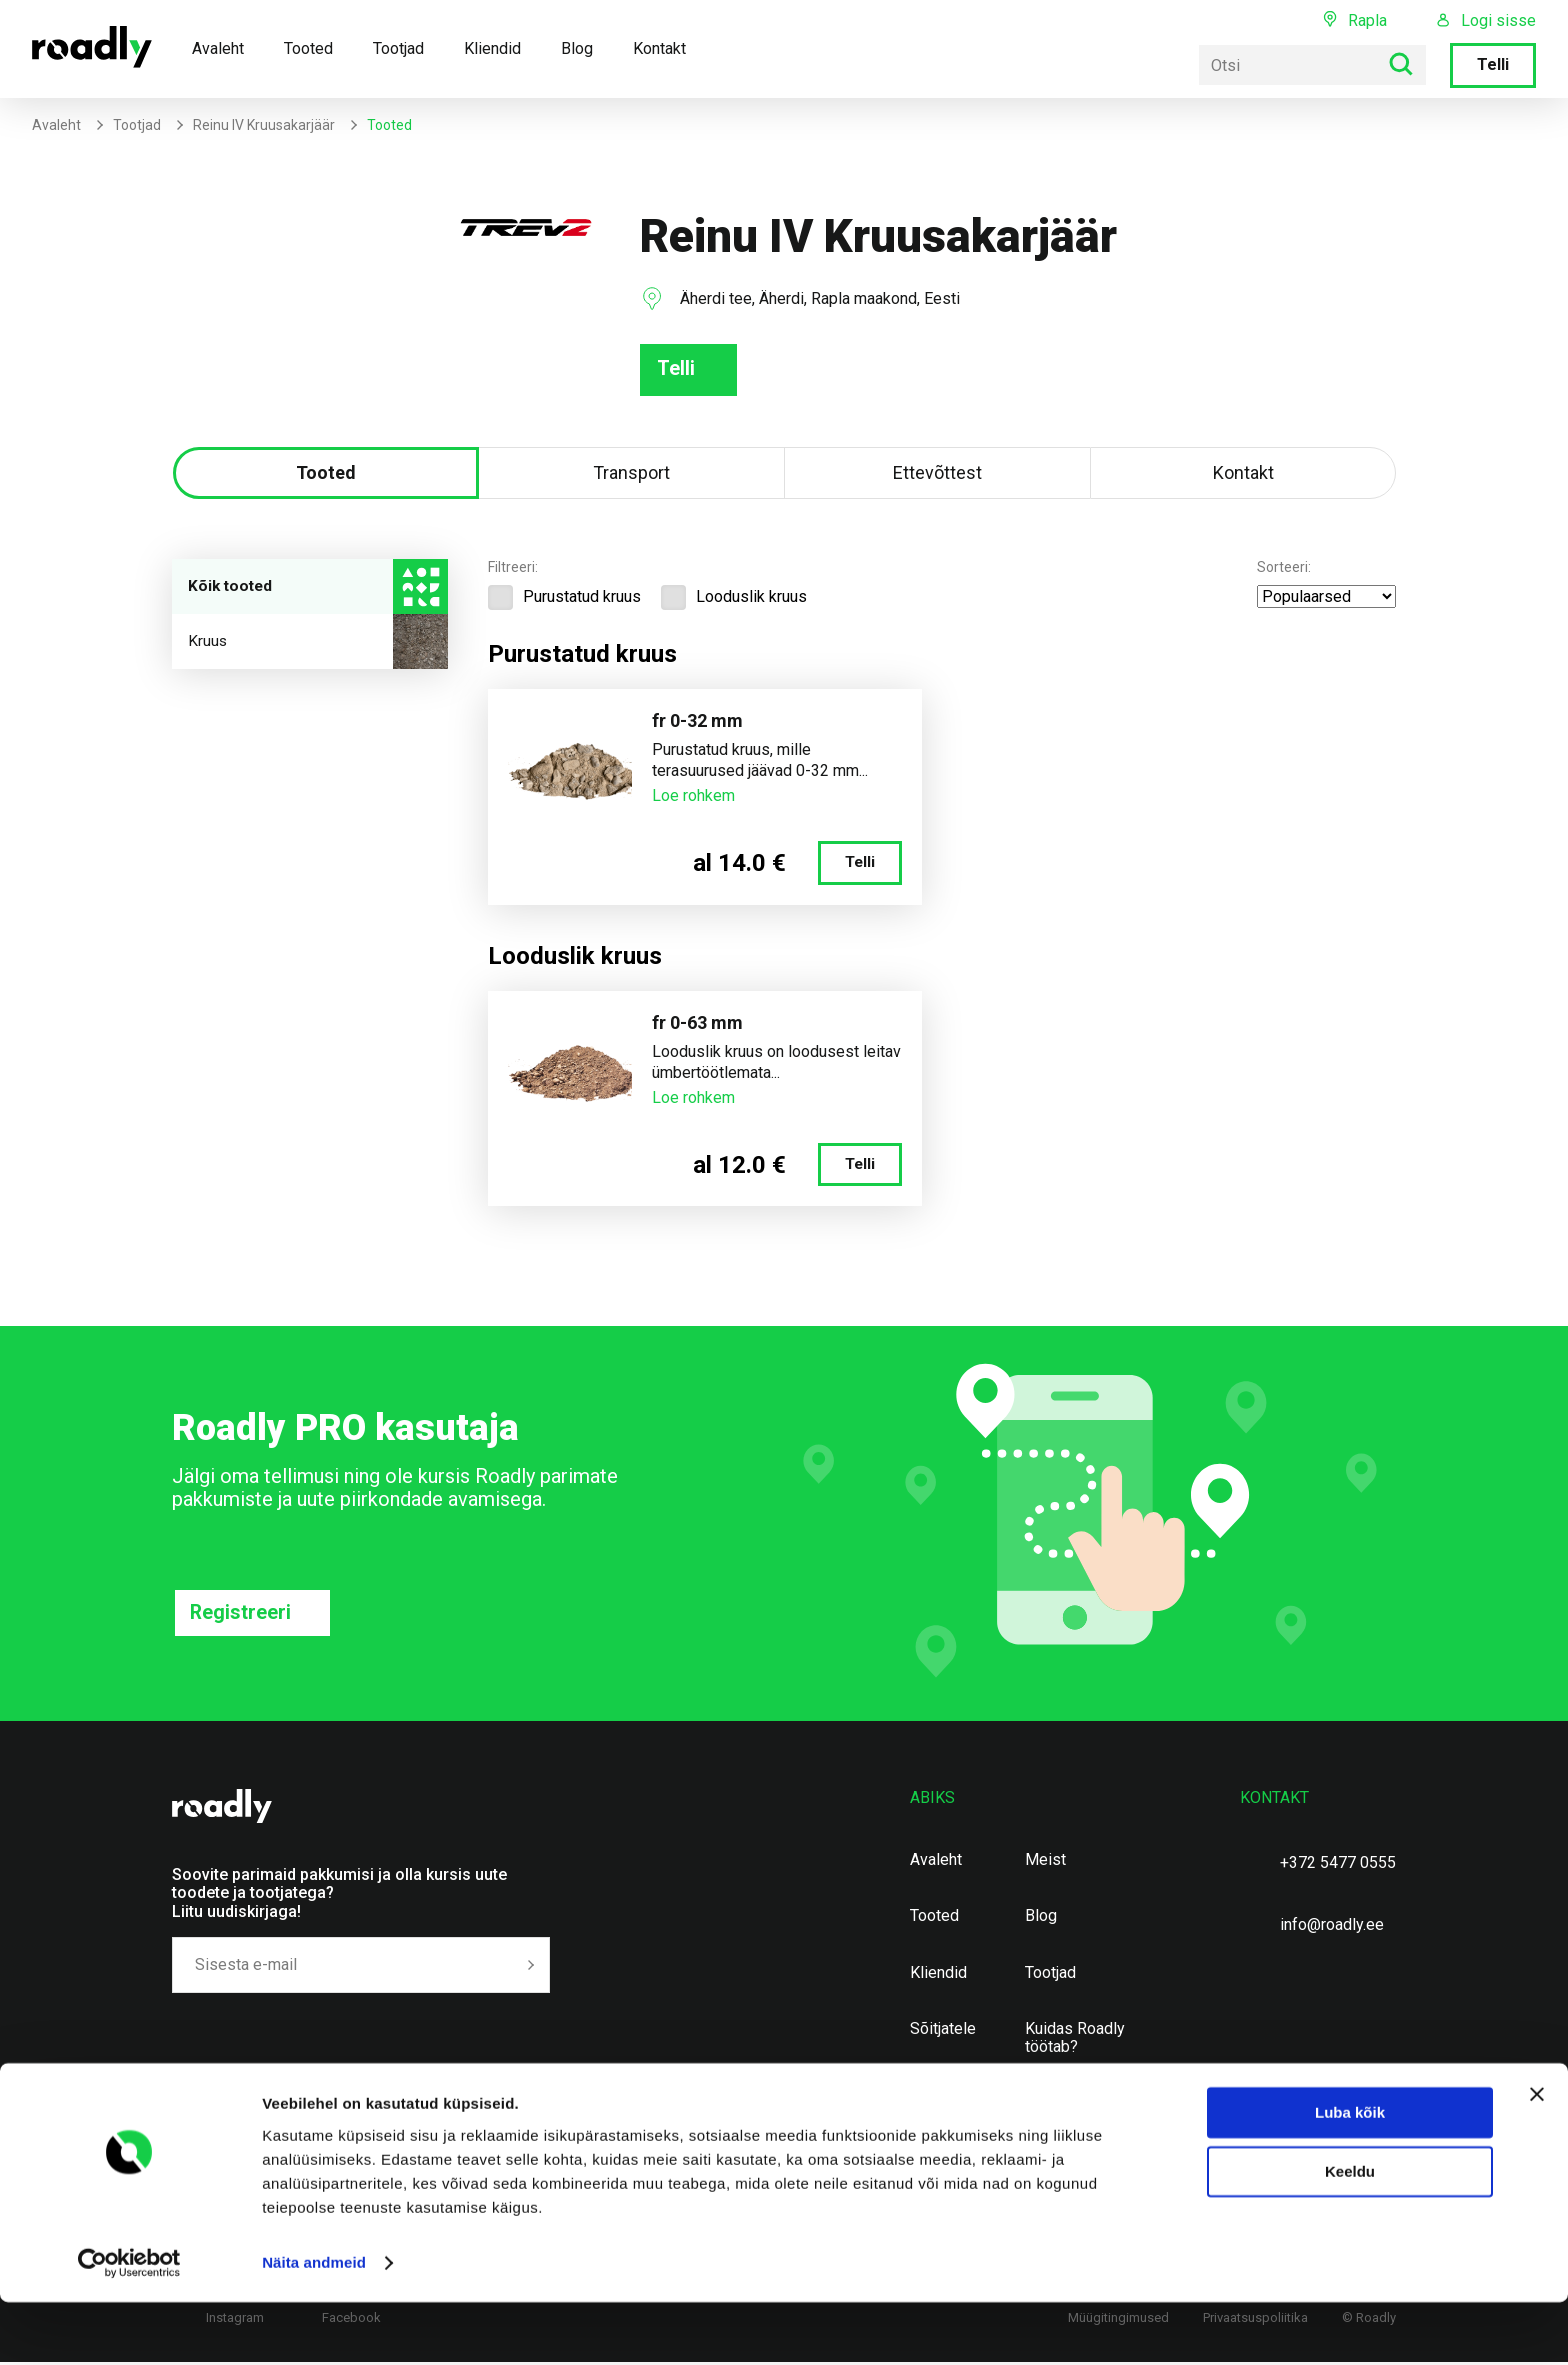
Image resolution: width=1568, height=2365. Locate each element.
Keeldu (1350, 2234)
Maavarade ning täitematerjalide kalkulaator (1079, 2116)
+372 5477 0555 (1338, 1865)
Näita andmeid (314, 2325)
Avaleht (218, 48)
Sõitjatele (943, 2032)
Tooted (308, 48)
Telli (1493, 64)
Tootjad (398, 48)
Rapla (1367, 20)
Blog (577, 48)
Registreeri (241, 1616)
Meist (1045, 1863)
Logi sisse (1498, 21)
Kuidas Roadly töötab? (1075, 2041)
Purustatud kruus (564, 599)
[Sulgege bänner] (1537, 2157)
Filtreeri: (513, 569)
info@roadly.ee (1332, 1927)
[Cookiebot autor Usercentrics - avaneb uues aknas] (129, 2326)
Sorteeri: (1284, 569)
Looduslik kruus (734, 599)
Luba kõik (1350, 2175)
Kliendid (492, 48)
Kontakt (659, 48)
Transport (631, 474)
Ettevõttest (937, 474)
